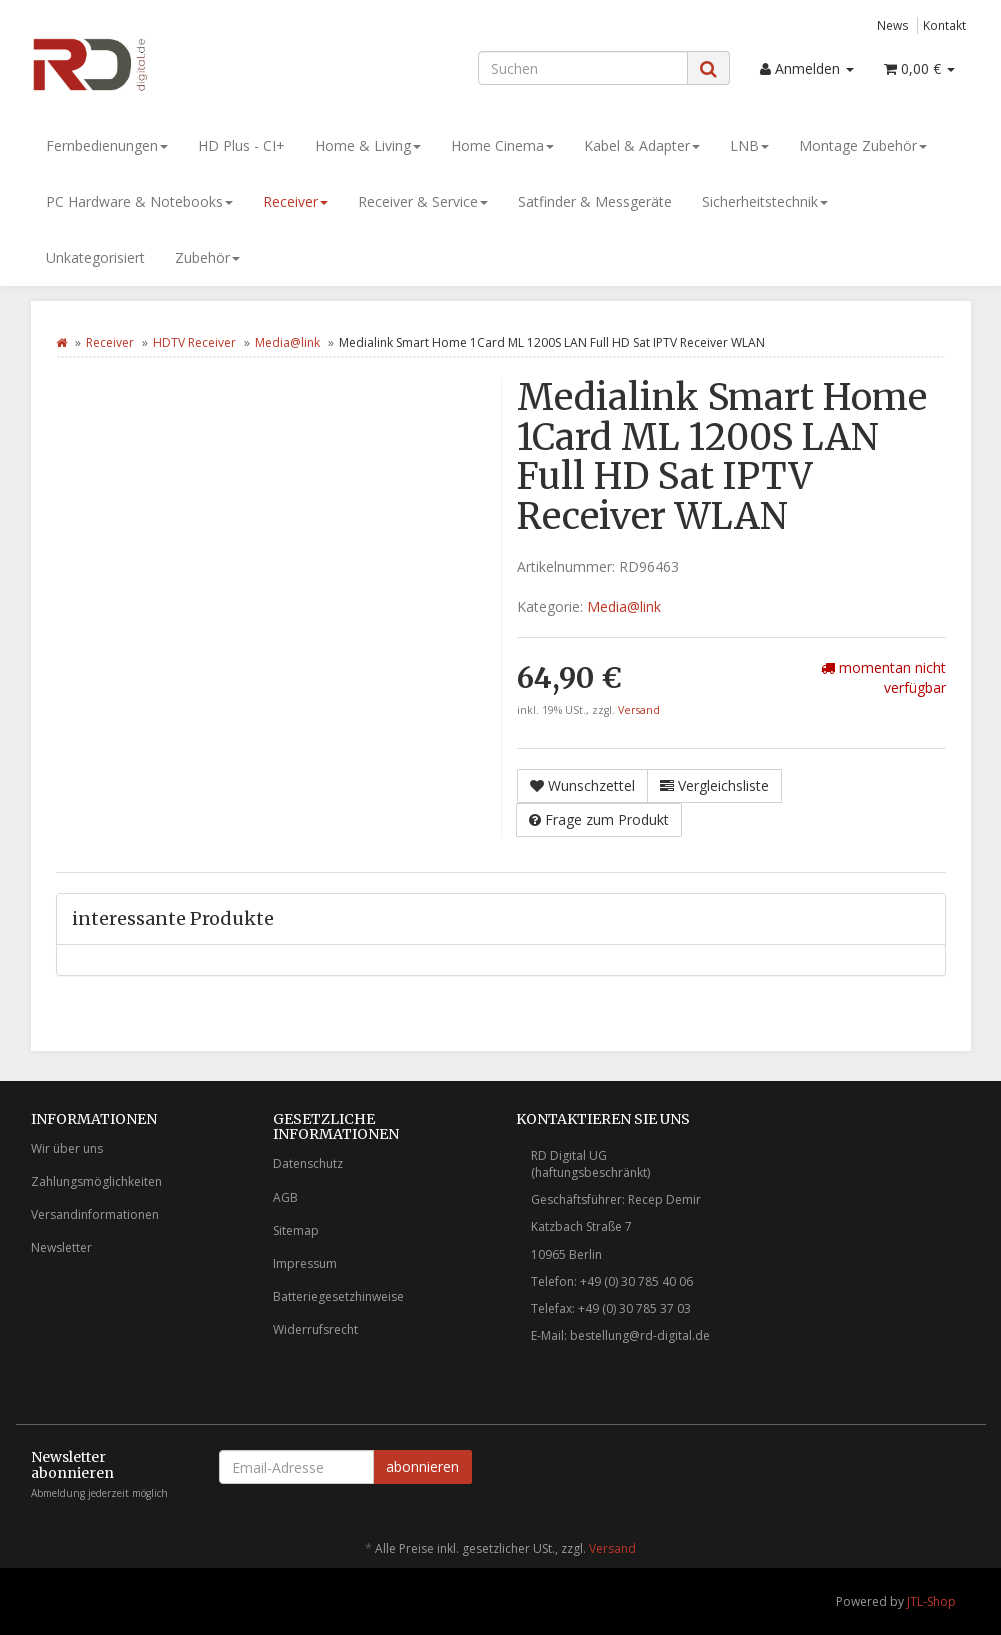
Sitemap (296, 1230)
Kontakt (944, 25)
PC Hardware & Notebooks (139, 201)
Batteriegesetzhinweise (338, 1296)
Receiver (295, 201)
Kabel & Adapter (642, 145)
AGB (285, 1197)
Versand (639, 710)
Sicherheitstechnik (765, 201)
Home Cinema (502, 145)
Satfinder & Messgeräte (595, 201)
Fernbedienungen (107, 145)
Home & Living (368, 145)
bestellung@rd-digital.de (640, 1335)
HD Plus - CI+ (241, 145)
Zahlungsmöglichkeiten (96, 1181)
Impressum (305, 1263)
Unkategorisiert (95, 257)
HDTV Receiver (194, 342)
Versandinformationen (95, 1214)
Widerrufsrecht (315, 1329)
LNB (749, 145)
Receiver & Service (423, 201)
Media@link (287, 342)
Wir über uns (67, 1148)
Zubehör (207, 257)
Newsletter (61, 1247)
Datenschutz (308, 1163)
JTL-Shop (931, 1601)
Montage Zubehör (863, 145)
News (893, 25)
